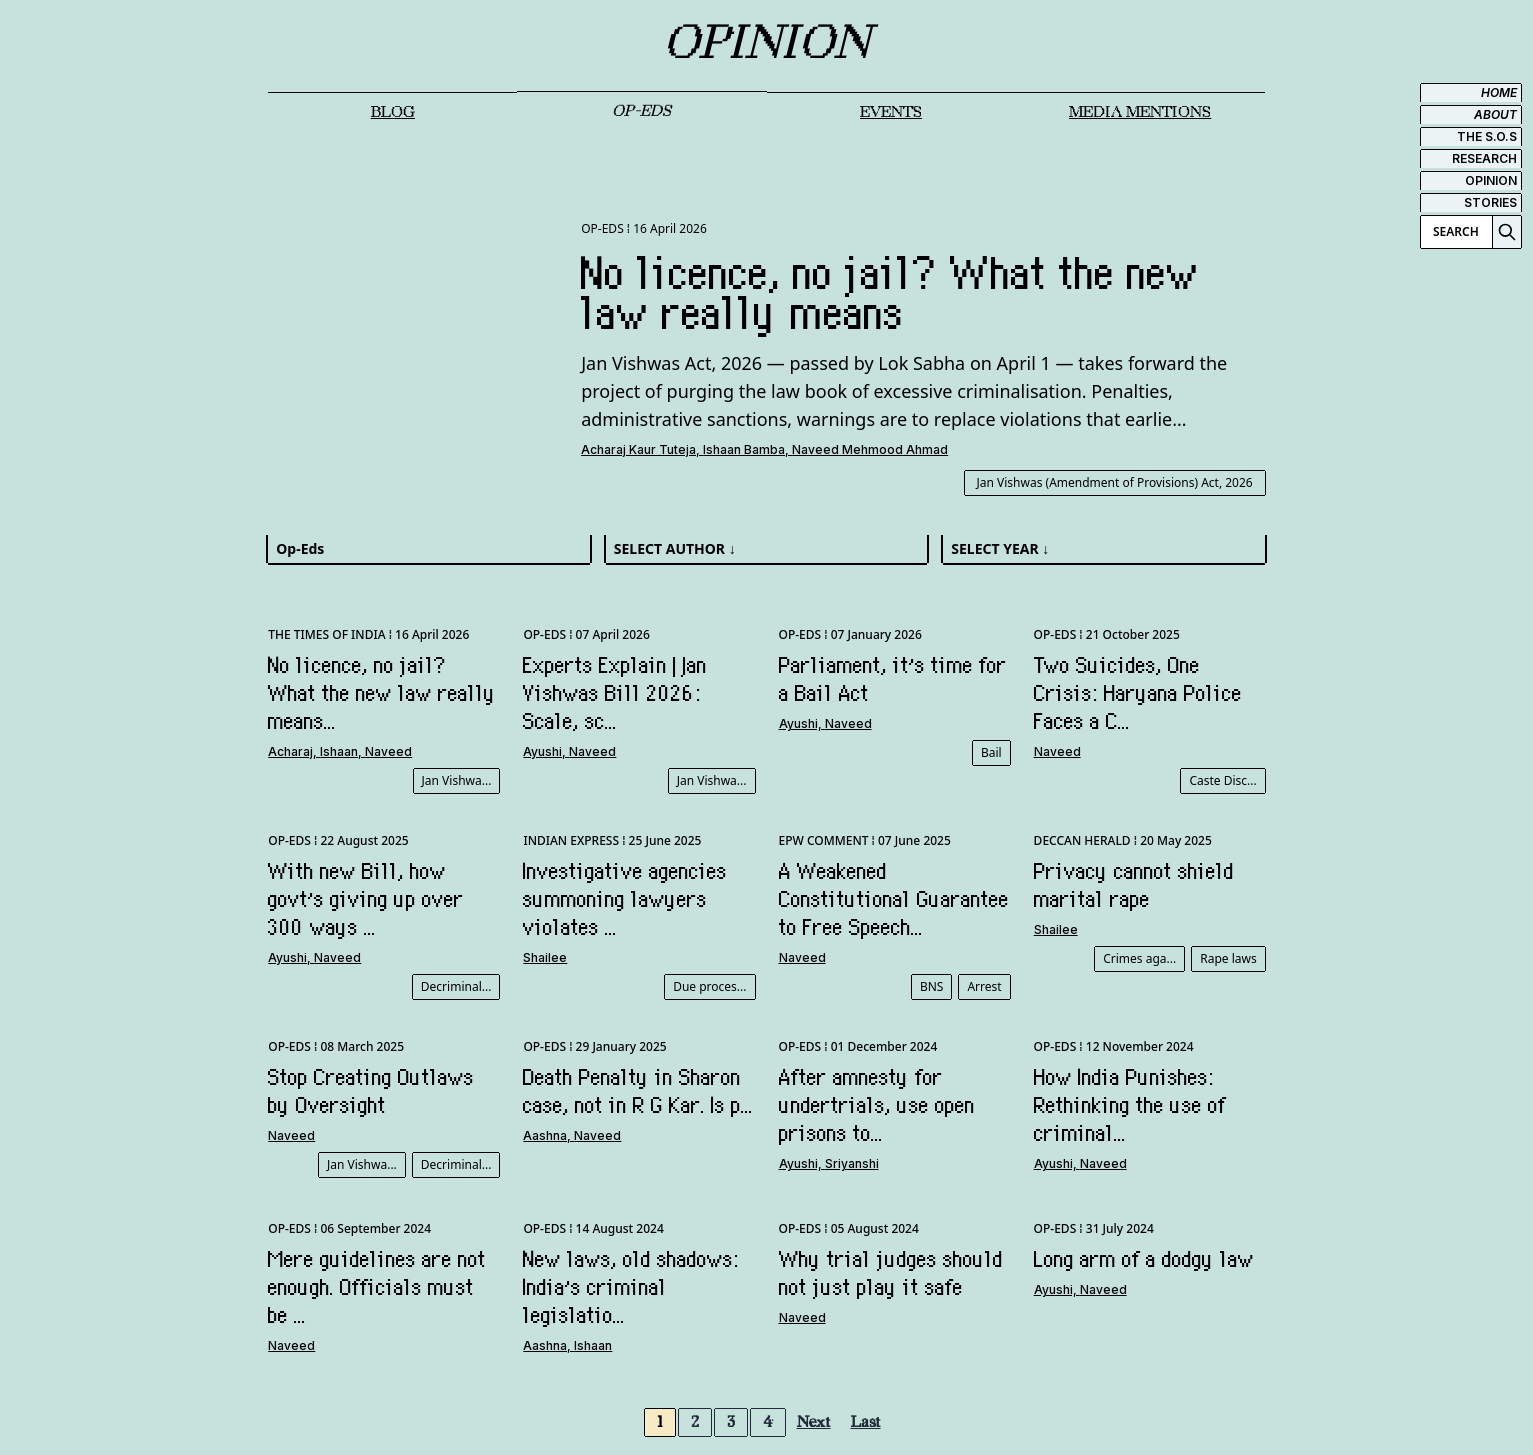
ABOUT (1495, 114)
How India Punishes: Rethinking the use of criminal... (1130, 1105)
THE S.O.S (1487, 136)
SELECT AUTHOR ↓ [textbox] (675, 548)
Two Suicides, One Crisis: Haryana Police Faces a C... (1138, 693)
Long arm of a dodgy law (1144, 1259)
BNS (932, 986)
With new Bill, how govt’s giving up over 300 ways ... (366, 899)
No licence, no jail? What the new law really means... (382, 693)
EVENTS (891, 112)
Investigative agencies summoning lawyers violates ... (625, 899)
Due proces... (709, 986)
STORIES (1490, 202)
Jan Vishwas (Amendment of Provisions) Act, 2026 (1115, 482)
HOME (1499, 92)
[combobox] (428, 549)
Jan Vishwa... (457, 780)
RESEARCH (1484, 158)
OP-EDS (641, 111)
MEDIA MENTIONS (1140, 112)
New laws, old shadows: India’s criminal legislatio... (631, 1287)
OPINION (1491, 180)
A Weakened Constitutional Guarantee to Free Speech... (894, 899)
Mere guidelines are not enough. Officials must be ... (377, 1287)
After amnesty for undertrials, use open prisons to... (877, 1105)
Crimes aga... (1139, 958)
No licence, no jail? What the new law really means (890, 293)
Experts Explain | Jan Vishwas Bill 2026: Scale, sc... (615, 693)
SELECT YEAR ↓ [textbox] (1000, 548)
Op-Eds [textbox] (300, 548)
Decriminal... (456, 986)
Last (866, 1422)
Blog (393, 112)
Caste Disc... (1222, 780)
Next (814, 1422)
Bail (991, 752)
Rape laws (1228, 958)
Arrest (984, 986)
